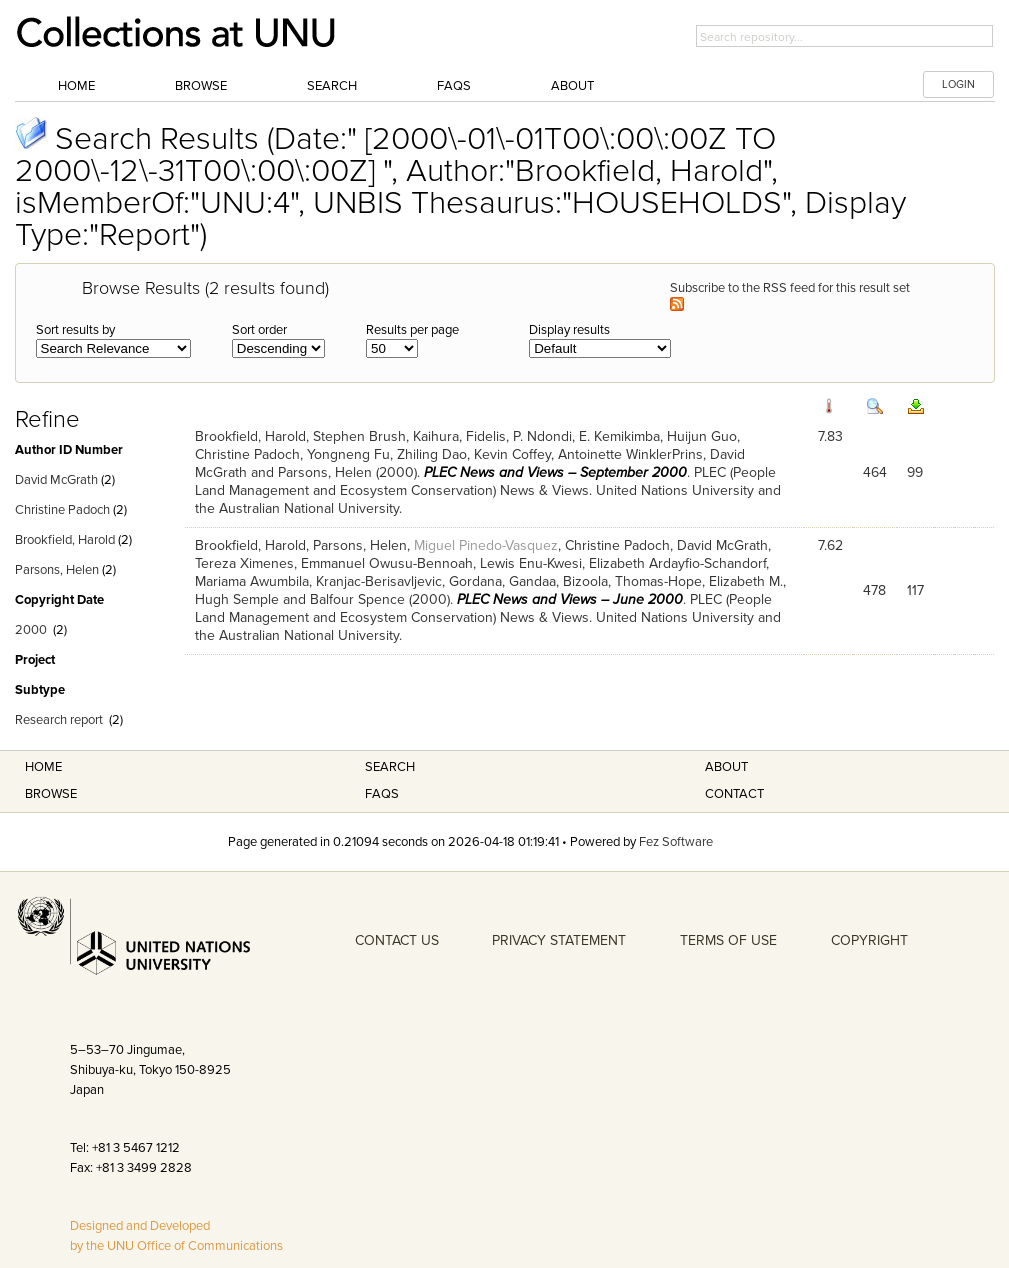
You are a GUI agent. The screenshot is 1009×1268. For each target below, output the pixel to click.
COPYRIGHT (869, 940)
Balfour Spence (357, 599)
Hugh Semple (237, 599)
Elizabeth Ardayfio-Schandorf (677, 563)
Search (332, 86)
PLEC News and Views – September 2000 (555, 472)
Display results (569, 330)
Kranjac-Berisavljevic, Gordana (409, 581)
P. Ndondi (542, 436)
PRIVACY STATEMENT (559, 940)
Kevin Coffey (512, 454)
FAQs (454, 86)
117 (915, 590)
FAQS (382, 794)
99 (915, 472)
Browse (201, 86)
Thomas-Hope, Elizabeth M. (699, 581)
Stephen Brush (359, 436)
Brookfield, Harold (65, 540)
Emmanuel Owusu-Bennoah (387, 563)
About (572, 86)
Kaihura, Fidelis (459, 436)
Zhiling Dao (432, 454)
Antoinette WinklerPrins (630, 454)
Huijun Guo (702, 436)
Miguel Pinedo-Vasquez (486, 545)
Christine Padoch (62, 510)
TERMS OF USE (728, 940)
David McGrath (56, 480)
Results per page (412, 330)
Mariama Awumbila (252, 581)
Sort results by (75, 330)
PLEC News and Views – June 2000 (570, 599)
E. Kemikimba (619, 436)
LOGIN (958, 84)
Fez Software (676, 842)
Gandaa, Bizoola (558, 581)
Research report (59, 720)
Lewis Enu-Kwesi (531, 563)
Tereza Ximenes (244, 563)
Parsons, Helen (57, 570)
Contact (734, 794)
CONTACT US (397, 940)
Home (76, 86)
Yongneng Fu (348, 454)
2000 (31, 630)
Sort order (259, 330)
